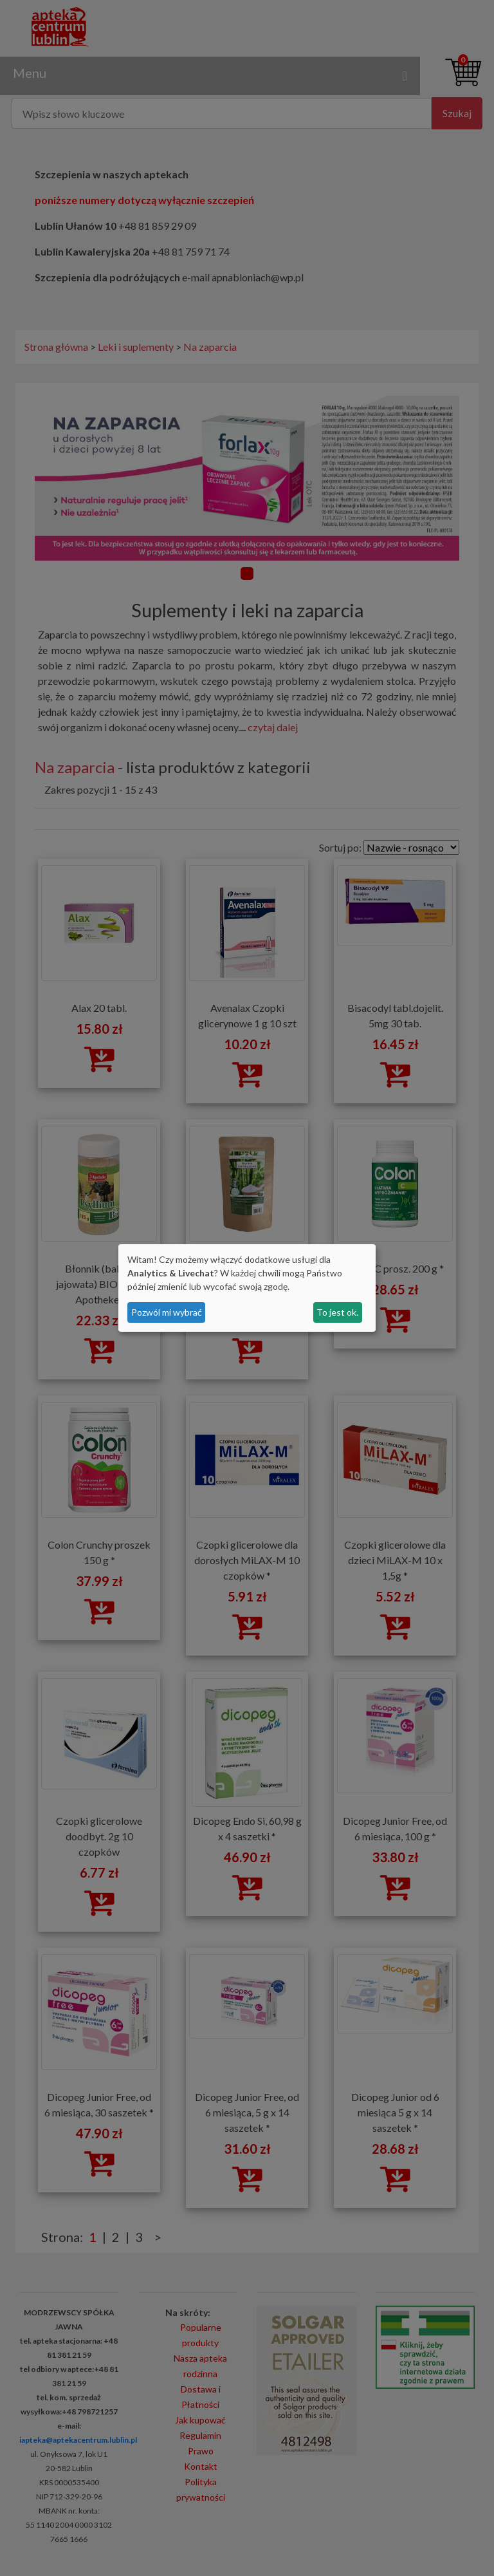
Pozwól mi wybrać (166, 1312)
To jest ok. (337, 1312)
